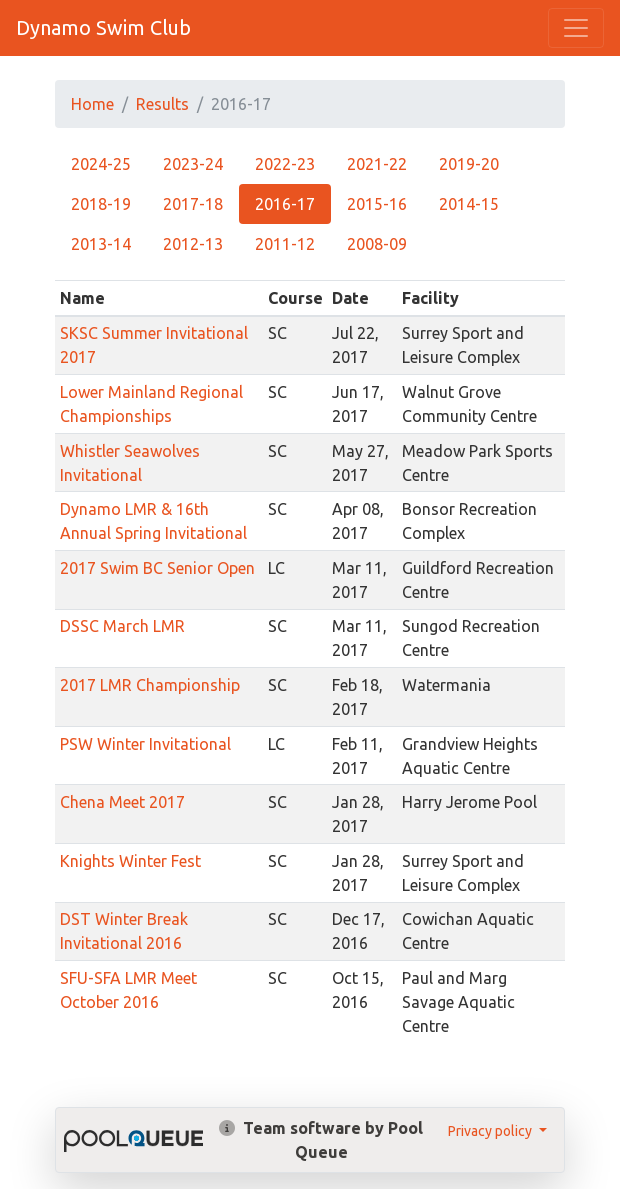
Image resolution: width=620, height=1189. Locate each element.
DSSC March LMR (122, 626)
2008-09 (377, 244)
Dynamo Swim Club (103, 27)
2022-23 (285, 164)
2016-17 (285, 204)
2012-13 (193, 244)
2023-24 (193, 164)
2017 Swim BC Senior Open (157, 568)
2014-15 (469, 204)
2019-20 (469, 164)
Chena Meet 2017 (122, 802)
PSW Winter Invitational (145, 744)
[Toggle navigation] (576, 28)
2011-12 (285, 244)
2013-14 (101, 244)
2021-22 (377, 164)
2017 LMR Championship (150, 685)
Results (162, 104)
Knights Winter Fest (130, 861)
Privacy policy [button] (491, 1131)
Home (92, 104)
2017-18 (193, 204)
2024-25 (101, 164)
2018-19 (101, 204)
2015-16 (377, 204)
